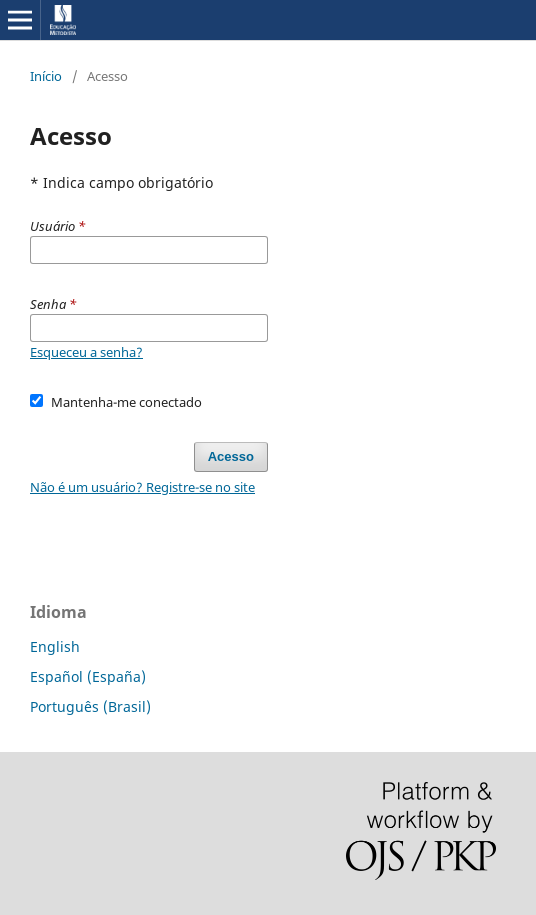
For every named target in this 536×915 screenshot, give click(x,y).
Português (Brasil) (90, 706)
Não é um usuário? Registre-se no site (142, 487)
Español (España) (88, 676)
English (55, 646)
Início (46, 76)
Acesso (231, 456)
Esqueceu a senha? (86, 352)
